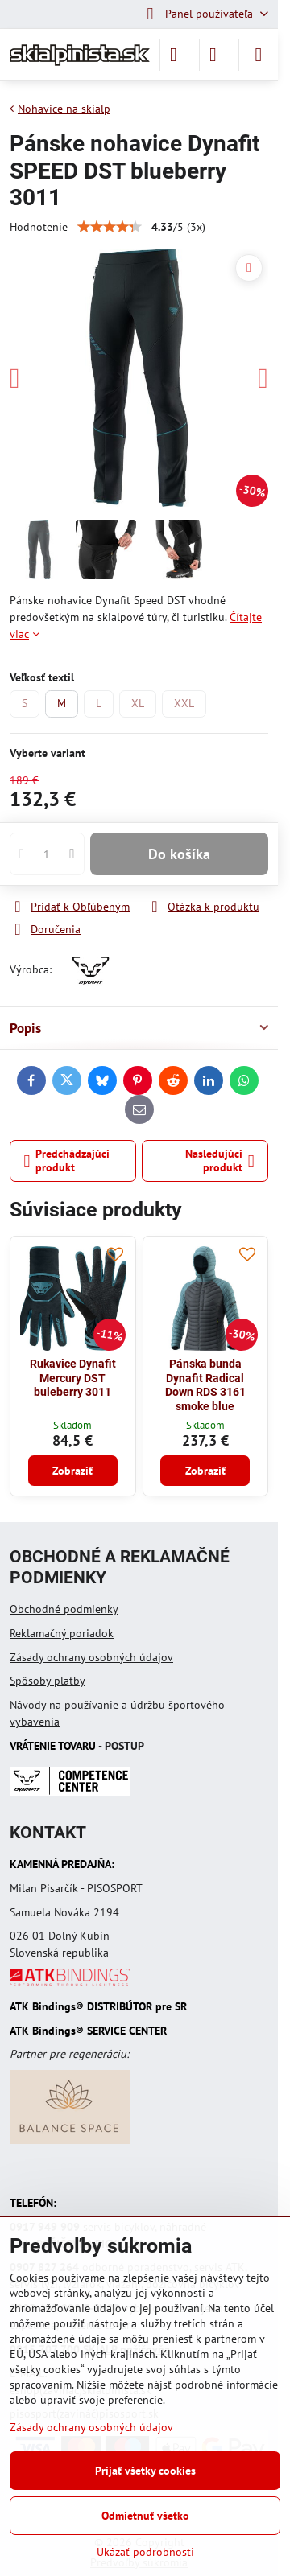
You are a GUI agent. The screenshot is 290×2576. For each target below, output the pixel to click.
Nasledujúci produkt (220, 1160)
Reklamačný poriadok (62, 1633)
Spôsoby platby (47, 1680)
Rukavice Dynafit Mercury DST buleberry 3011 (73, 1377)
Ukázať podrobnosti (145, 2552)
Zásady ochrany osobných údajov (91, 1657)
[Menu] (258, 55)
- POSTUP (77, 1746)
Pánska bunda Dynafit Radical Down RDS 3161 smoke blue (205, 1385)
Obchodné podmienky (64, 1609)
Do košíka (179, 854)
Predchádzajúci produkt (67, 1160)
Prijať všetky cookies (145, 2470)
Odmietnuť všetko (145, 2515)
